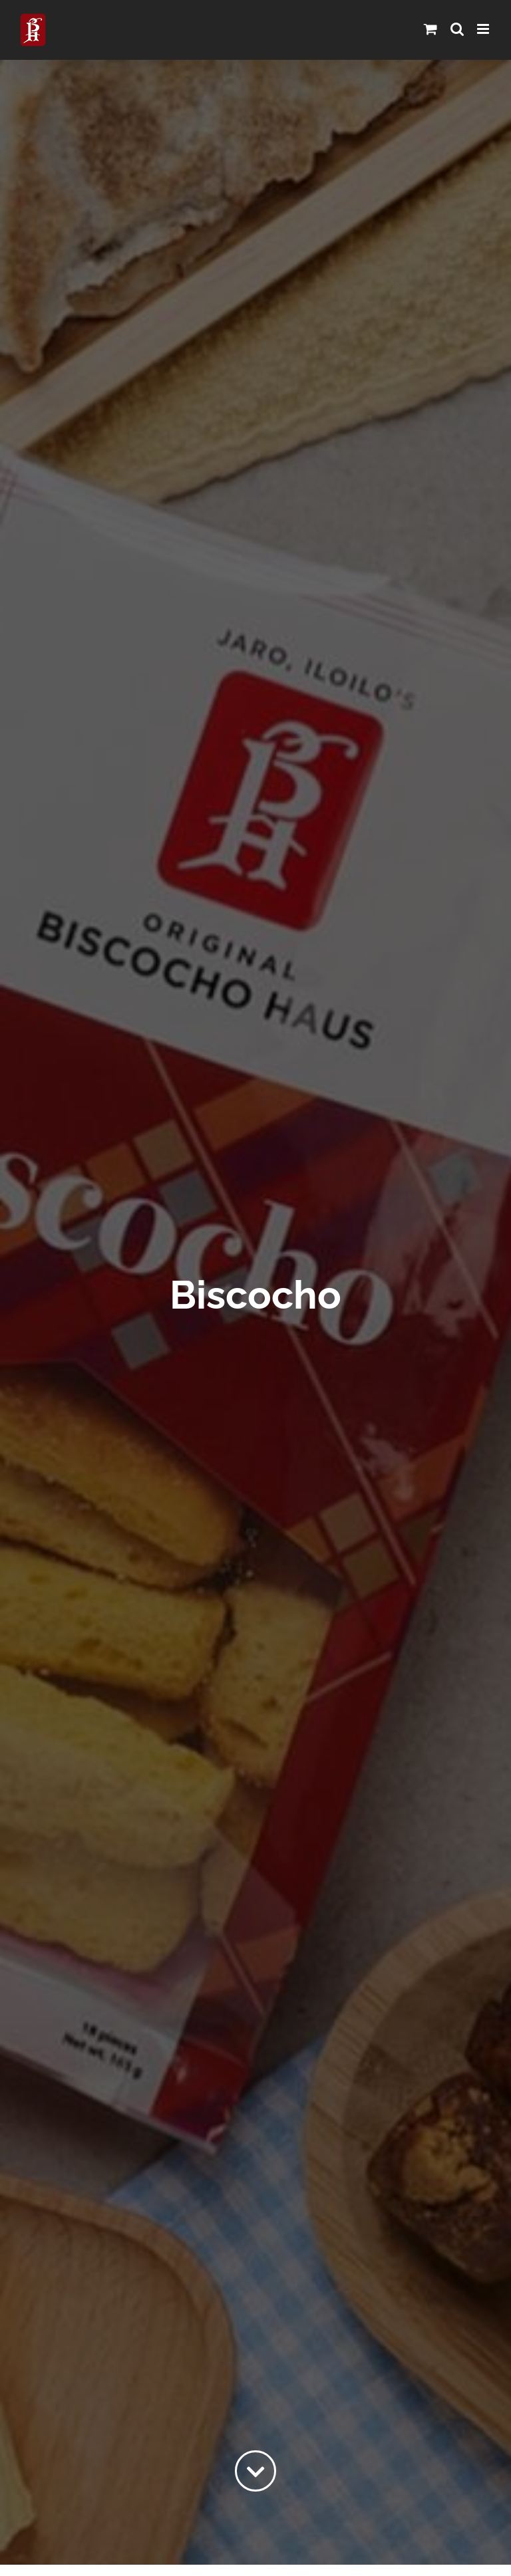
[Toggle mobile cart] (430, 29)
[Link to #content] (255, 2471)
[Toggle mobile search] (457, 29)
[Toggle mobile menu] (484, 29)
